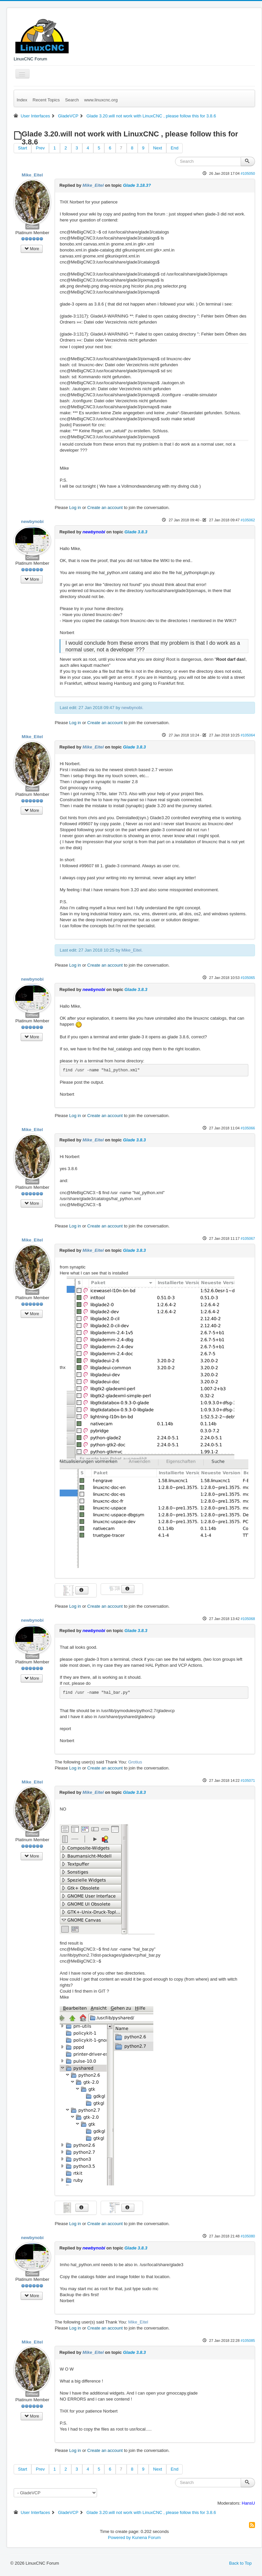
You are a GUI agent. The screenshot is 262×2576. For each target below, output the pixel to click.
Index (22, 99)
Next (157, 147)
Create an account (105, 507)
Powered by (119, 2537)
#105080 (248, 2236)
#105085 (248, 2341)
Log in (75, 507)
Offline (32, 226)
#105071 (248, 1780)
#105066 (248, 1128)
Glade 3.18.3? (137, 185)
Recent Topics (46, 99)
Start (22, 147)
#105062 (248, 520)
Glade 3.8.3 (135, 531)
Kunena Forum (146, 2537)
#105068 (248, 1619)
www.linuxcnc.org (100, 99)
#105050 (248, 173)
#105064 (248, 735)
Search (72, 99)
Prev (40, 147)
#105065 (248, 978)
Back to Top (240, 2563)
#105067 (248, 1238)
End (174, 147)
